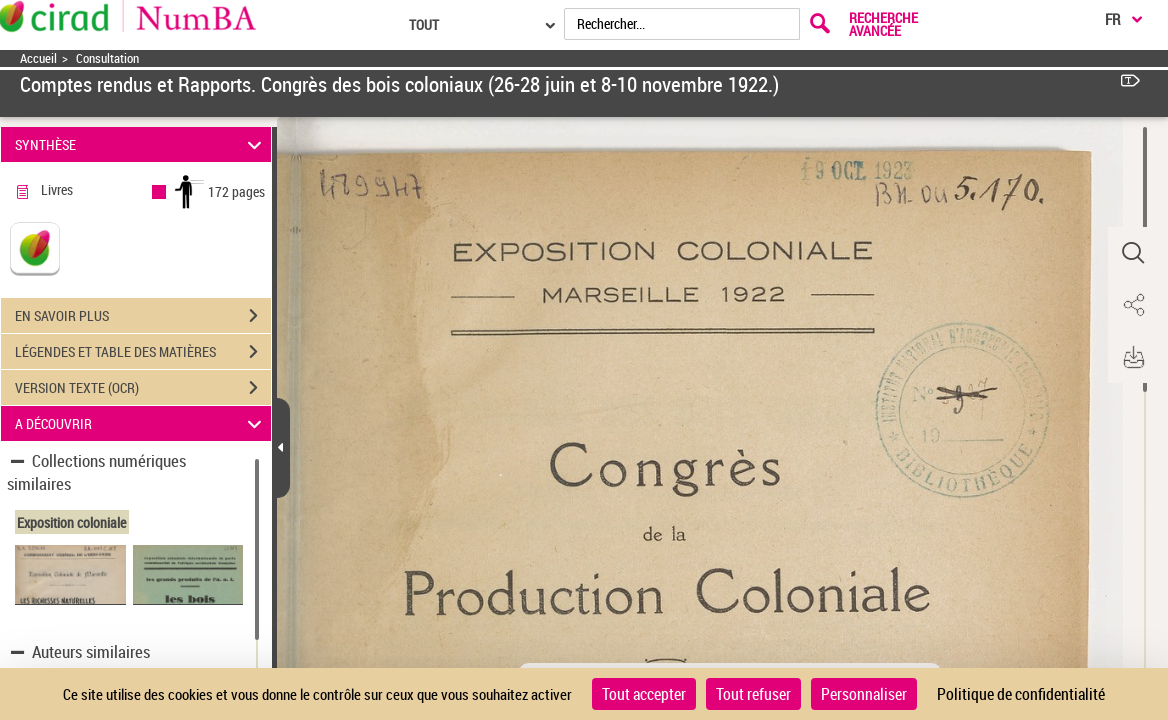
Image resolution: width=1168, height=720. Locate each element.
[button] (1133, 253)
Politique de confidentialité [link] (1021, 694)
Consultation (107, 58)
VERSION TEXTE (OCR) (143, 388)
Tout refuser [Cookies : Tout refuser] (753, 694)
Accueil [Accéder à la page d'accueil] (38, 58)
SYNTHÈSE (141, 144)
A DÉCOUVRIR (141, 423)
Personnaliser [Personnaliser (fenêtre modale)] (864, 694)
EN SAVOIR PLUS (143, 316)
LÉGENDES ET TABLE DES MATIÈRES (143, 352)
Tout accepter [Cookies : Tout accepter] (644, 694)
